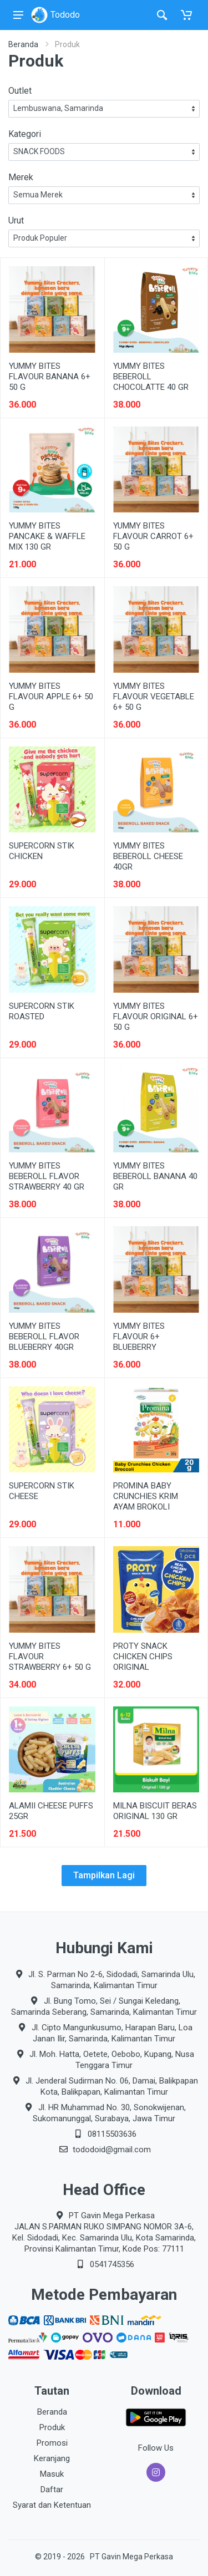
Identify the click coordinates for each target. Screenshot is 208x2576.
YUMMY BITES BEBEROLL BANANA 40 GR (155, 1176)
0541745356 (112, 2264)
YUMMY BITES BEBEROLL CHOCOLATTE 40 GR (151, 376)
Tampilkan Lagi (104, 1875)
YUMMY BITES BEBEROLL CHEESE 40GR (148, 856)
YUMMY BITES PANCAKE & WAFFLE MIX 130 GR (47, 536)
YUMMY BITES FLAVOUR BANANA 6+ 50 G (49, 376)
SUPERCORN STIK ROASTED (41, 1011)
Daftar (51, 2489)
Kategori (24, 134)
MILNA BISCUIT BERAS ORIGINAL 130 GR (155, 1811)
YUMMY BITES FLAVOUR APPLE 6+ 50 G (51, 696)
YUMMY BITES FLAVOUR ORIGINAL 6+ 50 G (155, 1016)
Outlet (20, 90)
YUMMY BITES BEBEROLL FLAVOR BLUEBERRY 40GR (44, 1336)
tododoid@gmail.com (112, 2150)
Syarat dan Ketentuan (52, 2505)
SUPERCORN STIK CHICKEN (41, 851)
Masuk (52, 2474)
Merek (20, 177)
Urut (16, 220)
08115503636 (112, 2134)
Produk (52, 2427)
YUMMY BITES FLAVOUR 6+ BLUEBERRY (139, 1336)
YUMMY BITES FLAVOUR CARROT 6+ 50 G (153, 536)
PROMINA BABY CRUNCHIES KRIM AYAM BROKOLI (145, 1496)
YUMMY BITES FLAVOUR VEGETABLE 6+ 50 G (153, 696)
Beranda (23, 44)
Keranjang (52, 2458)
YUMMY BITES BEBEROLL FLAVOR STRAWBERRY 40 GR (46, 1176)
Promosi (52, 2443)
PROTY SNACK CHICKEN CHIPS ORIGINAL (143, 1656)
